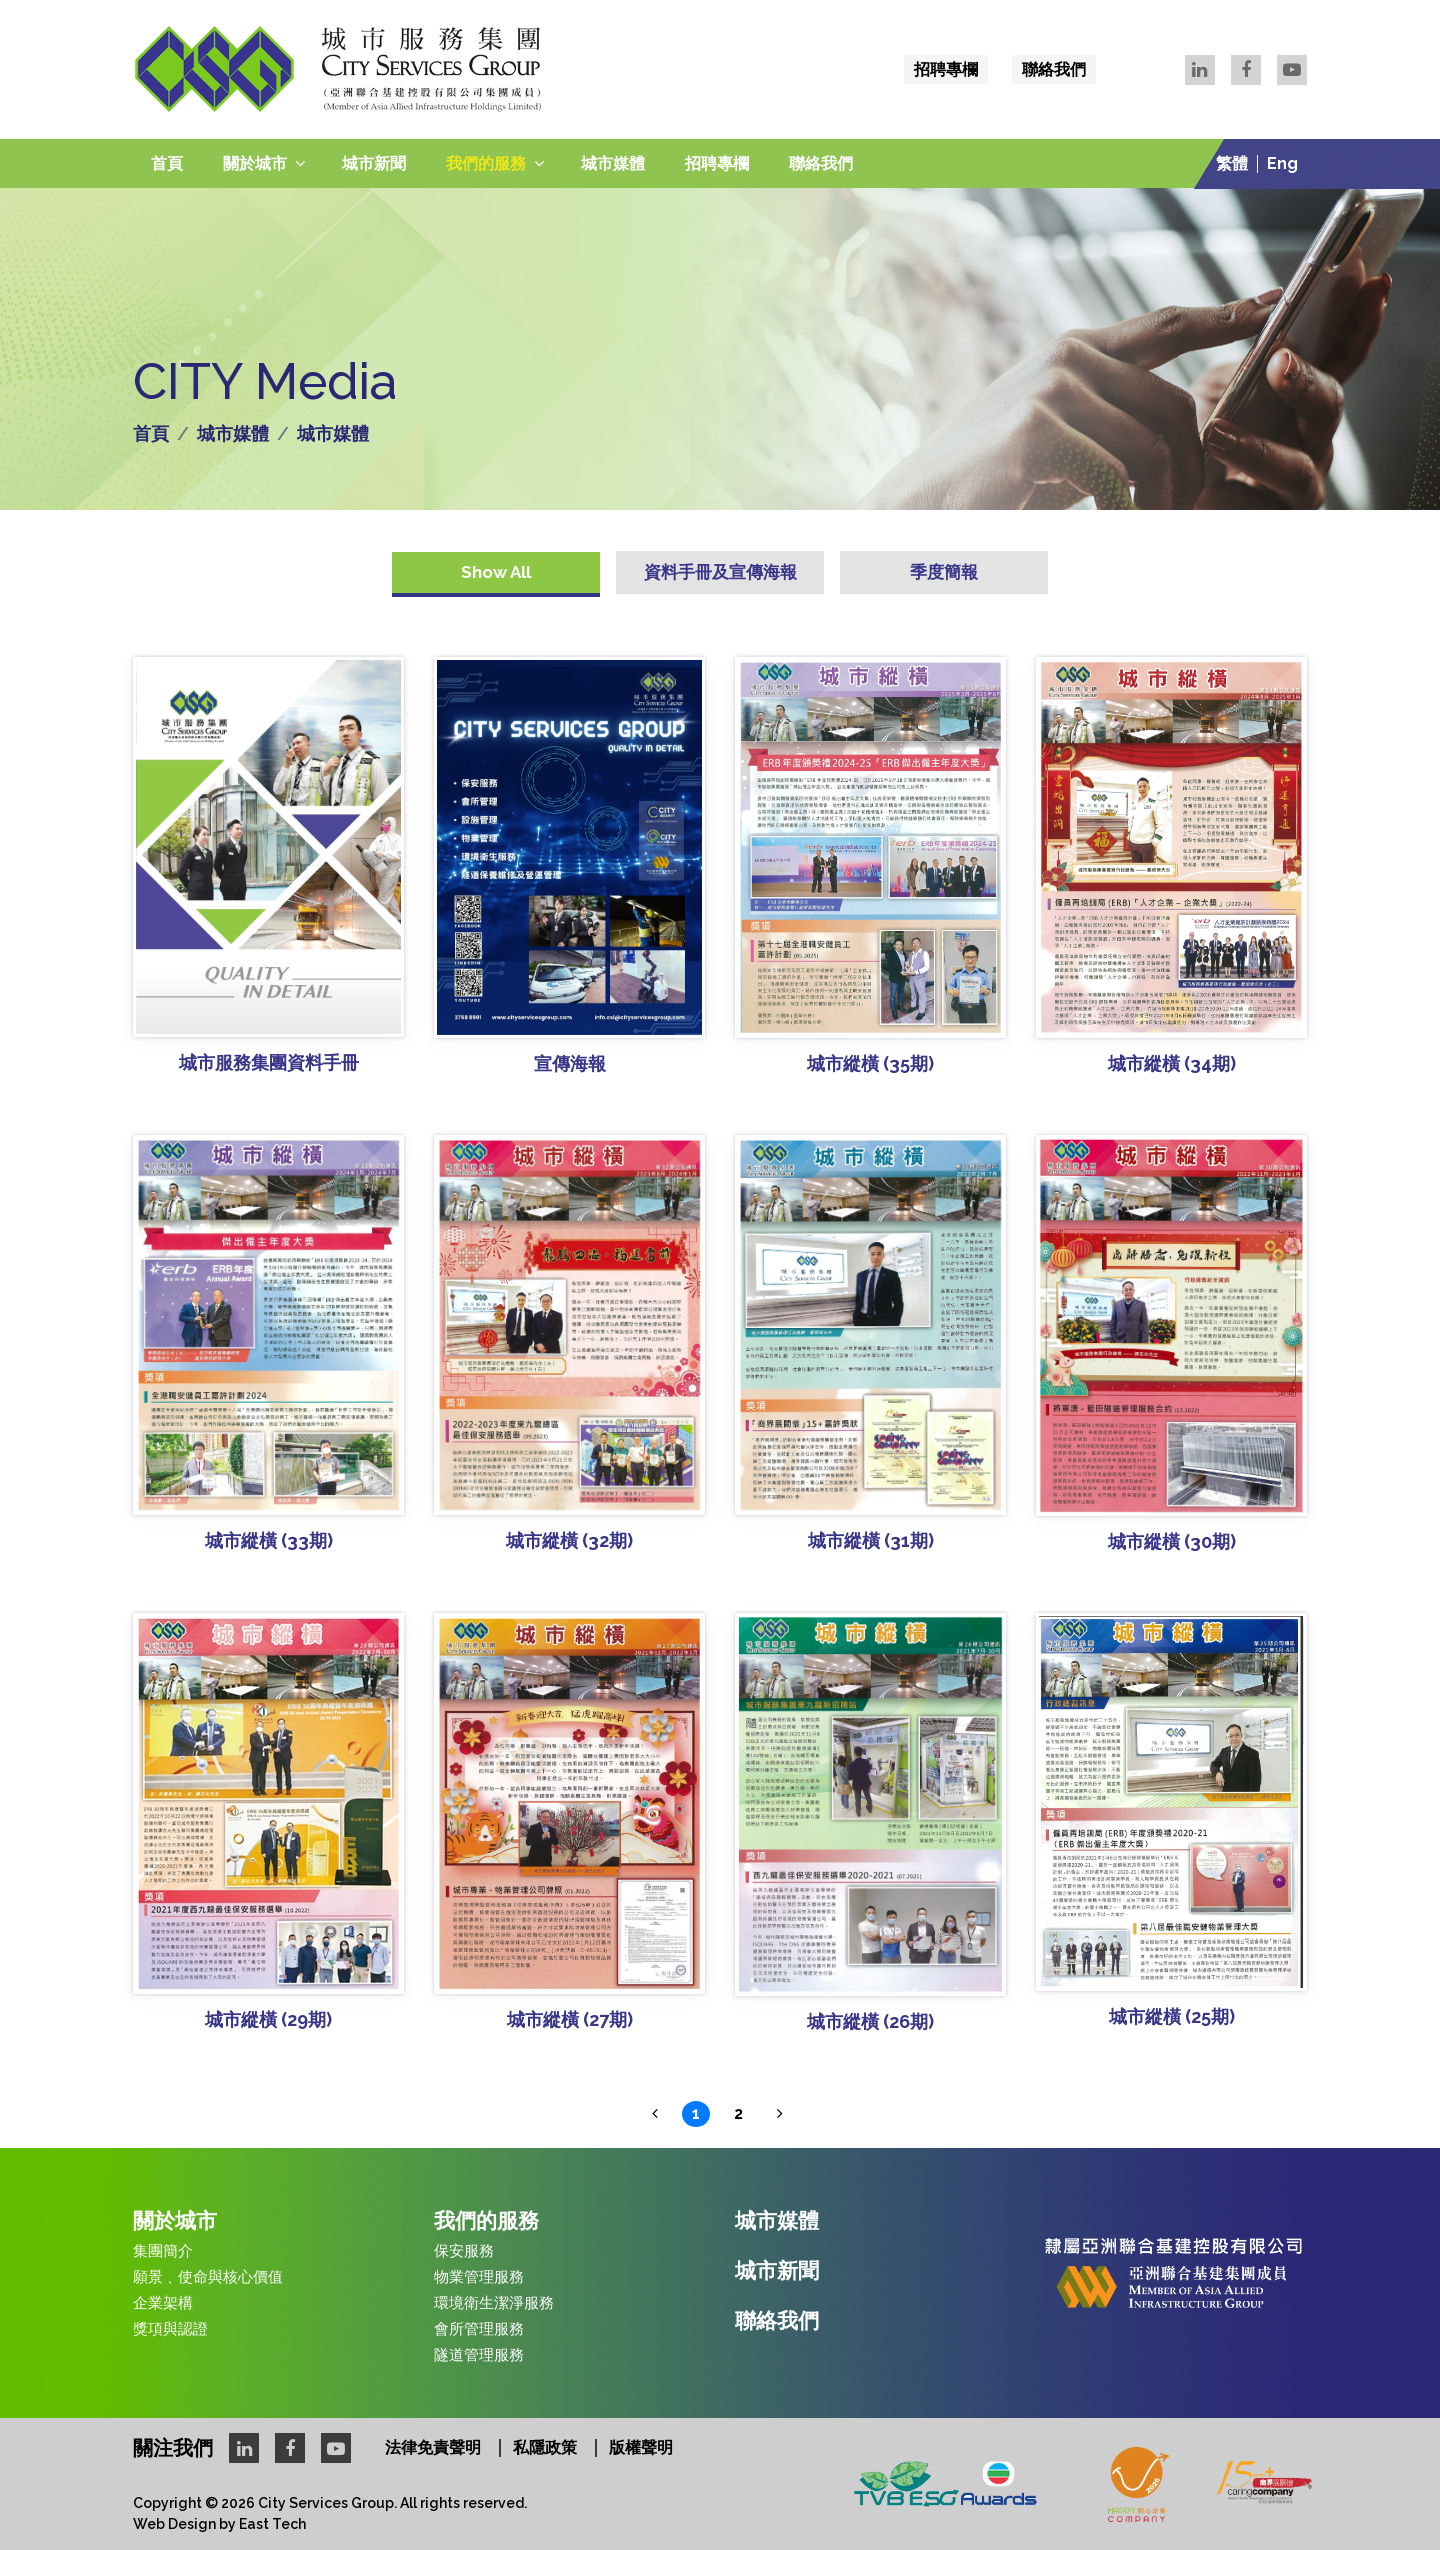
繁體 (1232, 164)
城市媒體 (613, 163)
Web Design (174, 2524)
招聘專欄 (946, 69)
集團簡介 (163, 2251)
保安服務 (464, 2251)
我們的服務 (486, 163)
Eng (1282, 164)
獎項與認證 (170, 2329)
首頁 (167, 163)
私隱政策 (545, 2447)
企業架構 (163, 2303)
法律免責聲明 (433, 2447)
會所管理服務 (479, 2329)
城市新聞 (374, 163)
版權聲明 (641, 2447)
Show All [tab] (496, 572)
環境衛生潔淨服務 (494, 2303)
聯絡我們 (1054, 69)
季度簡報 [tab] (944, 572)
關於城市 (255, 163)
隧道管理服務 (479, 2355)
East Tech (272, 2524)
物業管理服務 (479, 2277)
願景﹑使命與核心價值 (208, 2277)
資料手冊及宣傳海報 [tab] (720, 572)
